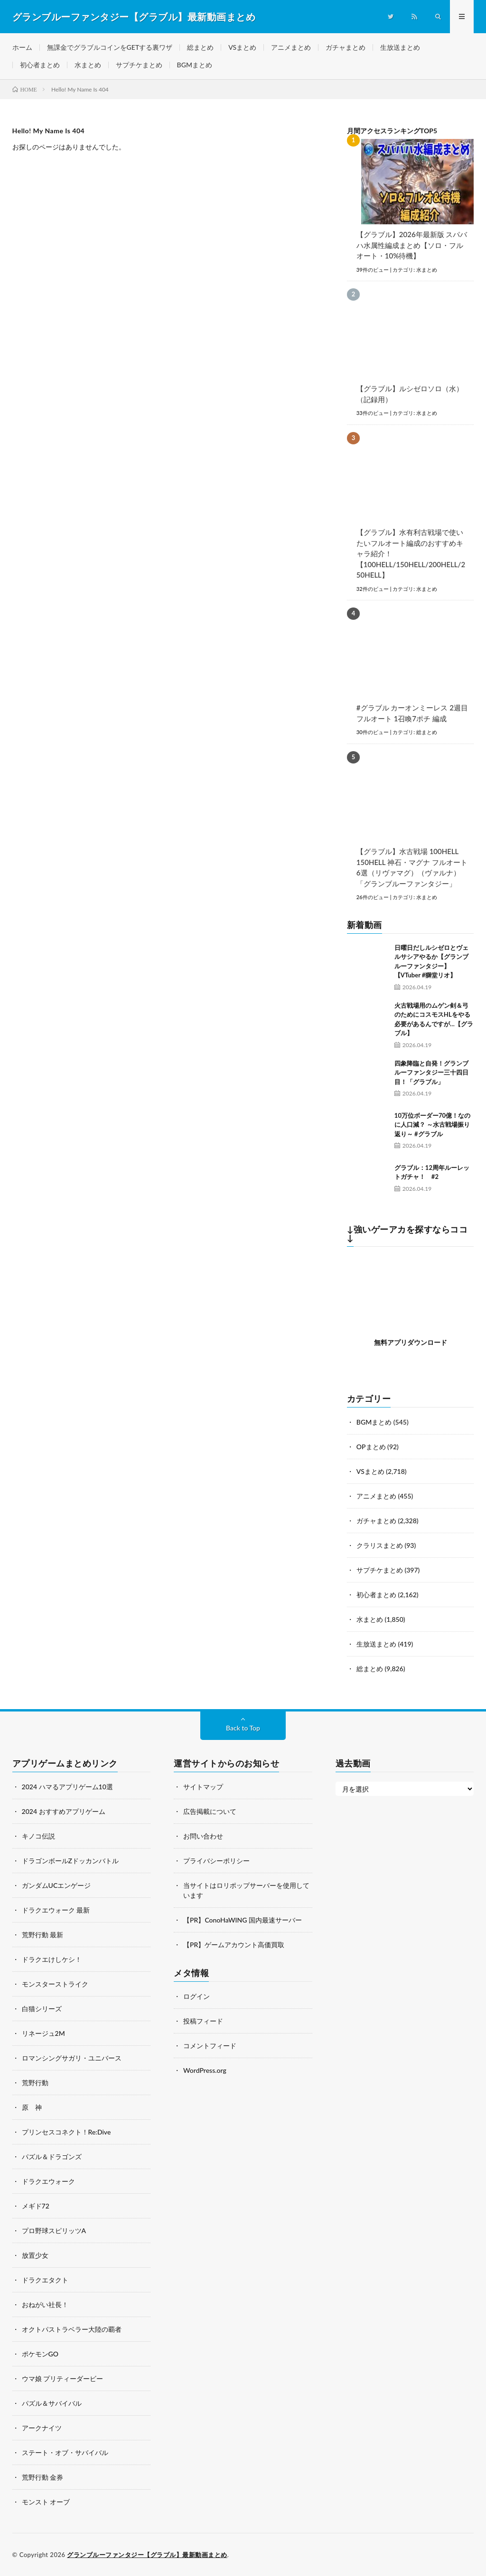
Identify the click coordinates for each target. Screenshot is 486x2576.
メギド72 (35, 2206)
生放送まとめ (400, 47)
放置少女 (35, 2255)
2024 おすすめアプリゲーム (63, 1811)
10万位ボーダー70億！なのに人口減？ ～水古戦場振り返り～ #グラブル (432, 1125)
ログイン (196, 1996)
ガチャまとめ (345, 47)
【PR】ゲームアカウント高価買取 (233, 1945)
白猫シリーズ (42, 2009)
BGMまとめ (194, 65)
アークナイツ (42, 2428)
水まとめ (88, 65)
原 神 (32, 2107)
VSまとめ (242, 47)
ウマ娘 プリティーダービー (62, 2378)
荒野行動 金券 (43, 2477)
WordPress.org (204, 2070)
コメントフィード (209, 2046)
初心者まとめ (40, 65)
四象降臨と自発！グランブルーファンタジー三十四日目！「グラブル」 (431, 1072)
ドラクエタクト (45, 2280)
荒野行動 (35, 2083)
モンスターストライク (55, 1984)
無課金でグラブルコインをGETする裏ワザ (110, 47)
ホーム (22, 47)
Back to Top (243, 1728)
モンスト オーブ (46, 2502)
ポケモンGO (40, 2354)
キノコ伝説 (38, 1836)
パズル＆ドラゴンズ (52, 2157)
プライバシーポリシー (216, 1861)
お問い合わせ (203, 1836)
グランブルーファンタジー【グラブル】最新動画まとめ (147, 2554)
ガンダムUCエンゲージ (56, 1885)
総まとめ (200, 47)
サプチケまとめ (139, 65)
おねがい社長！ (45, 2304)
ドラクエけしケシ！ (52, 1959)
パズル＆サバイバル (52, 2403)
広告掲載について (209, 1811)
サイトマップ (203, 1787)
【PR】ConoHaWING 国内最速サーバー (242, 1920)
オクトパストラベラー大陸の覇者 (72, 2329)
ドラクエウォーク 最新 (56, 1910)
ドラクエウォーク (48, 2181)
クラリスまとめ (379, 1545)
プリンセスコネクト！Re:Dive (66, 2132)
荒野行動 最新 (43, 1935)
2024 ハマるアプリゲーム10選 (67, 1787)
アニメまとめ (291, 47)
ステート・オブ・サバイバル (65, 2452)
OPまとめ (371, 1447)
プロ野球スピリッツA (54, 2230)
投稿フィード (203, 2021)
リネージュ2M (43, 2033)
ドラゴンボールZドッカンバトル (70, 1861)
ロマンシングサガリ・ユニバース (72, 2058)
